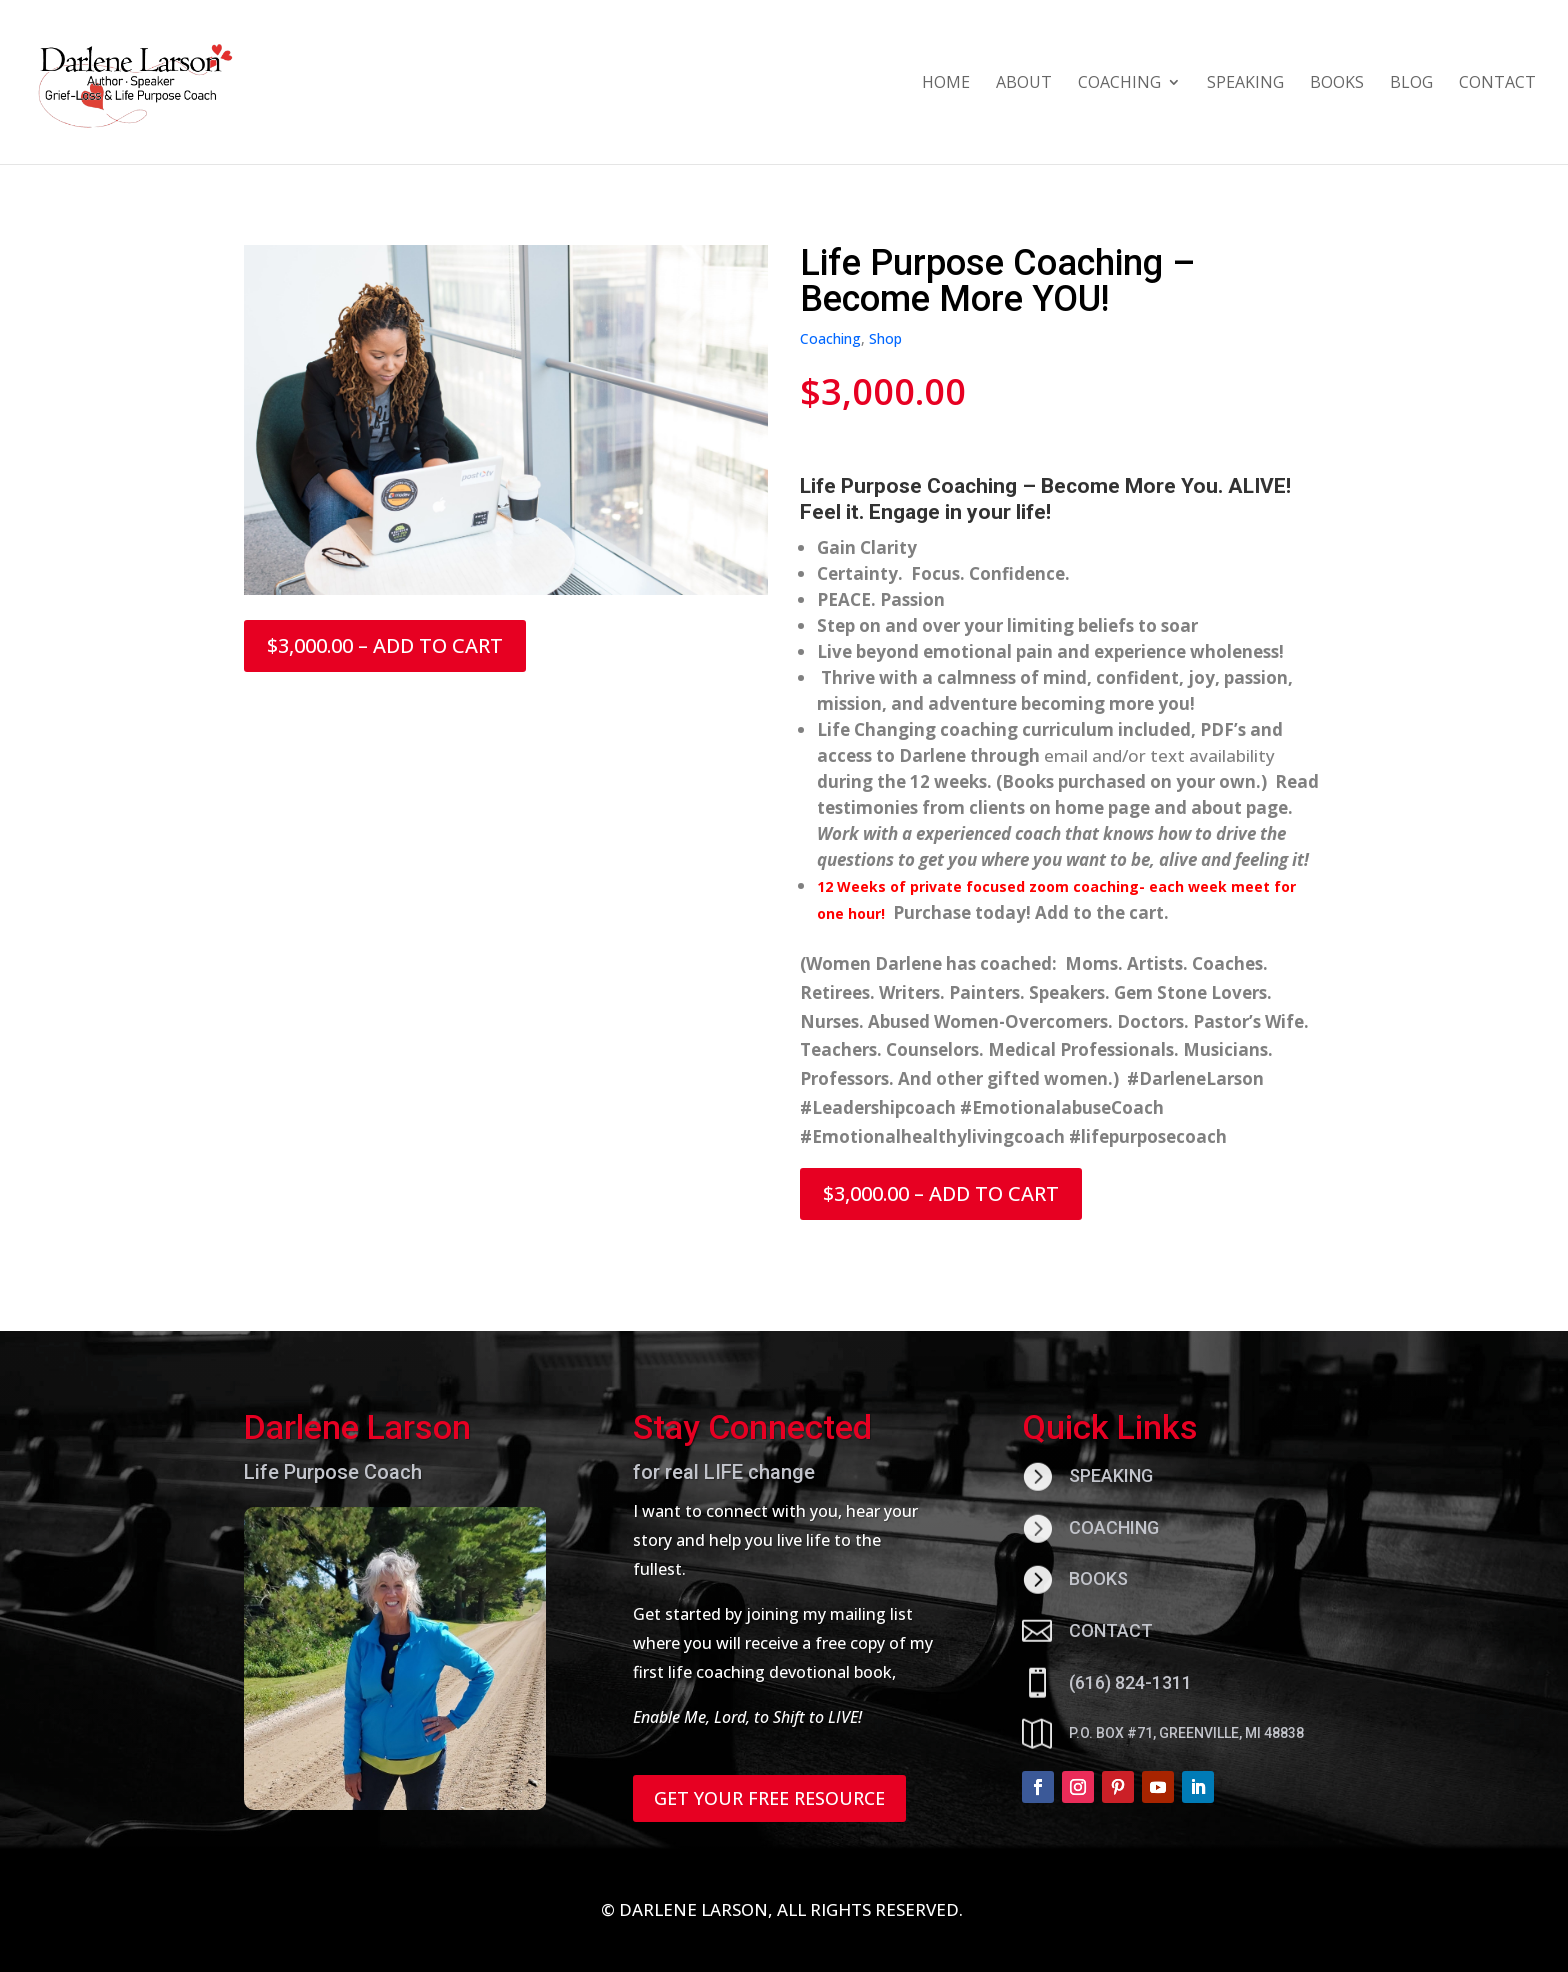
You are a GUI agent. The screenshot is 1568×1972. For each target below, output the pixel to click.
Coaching (830, 338)
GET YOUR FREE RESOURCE (769, 1798)
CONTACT (1497, 84)
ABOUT (1024, 84)
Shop (885, 338)
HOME (946, 84)
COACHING (1119, 84)
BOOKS (1337, 84)
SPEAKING (1245, 84)
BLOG (1411, 84)
